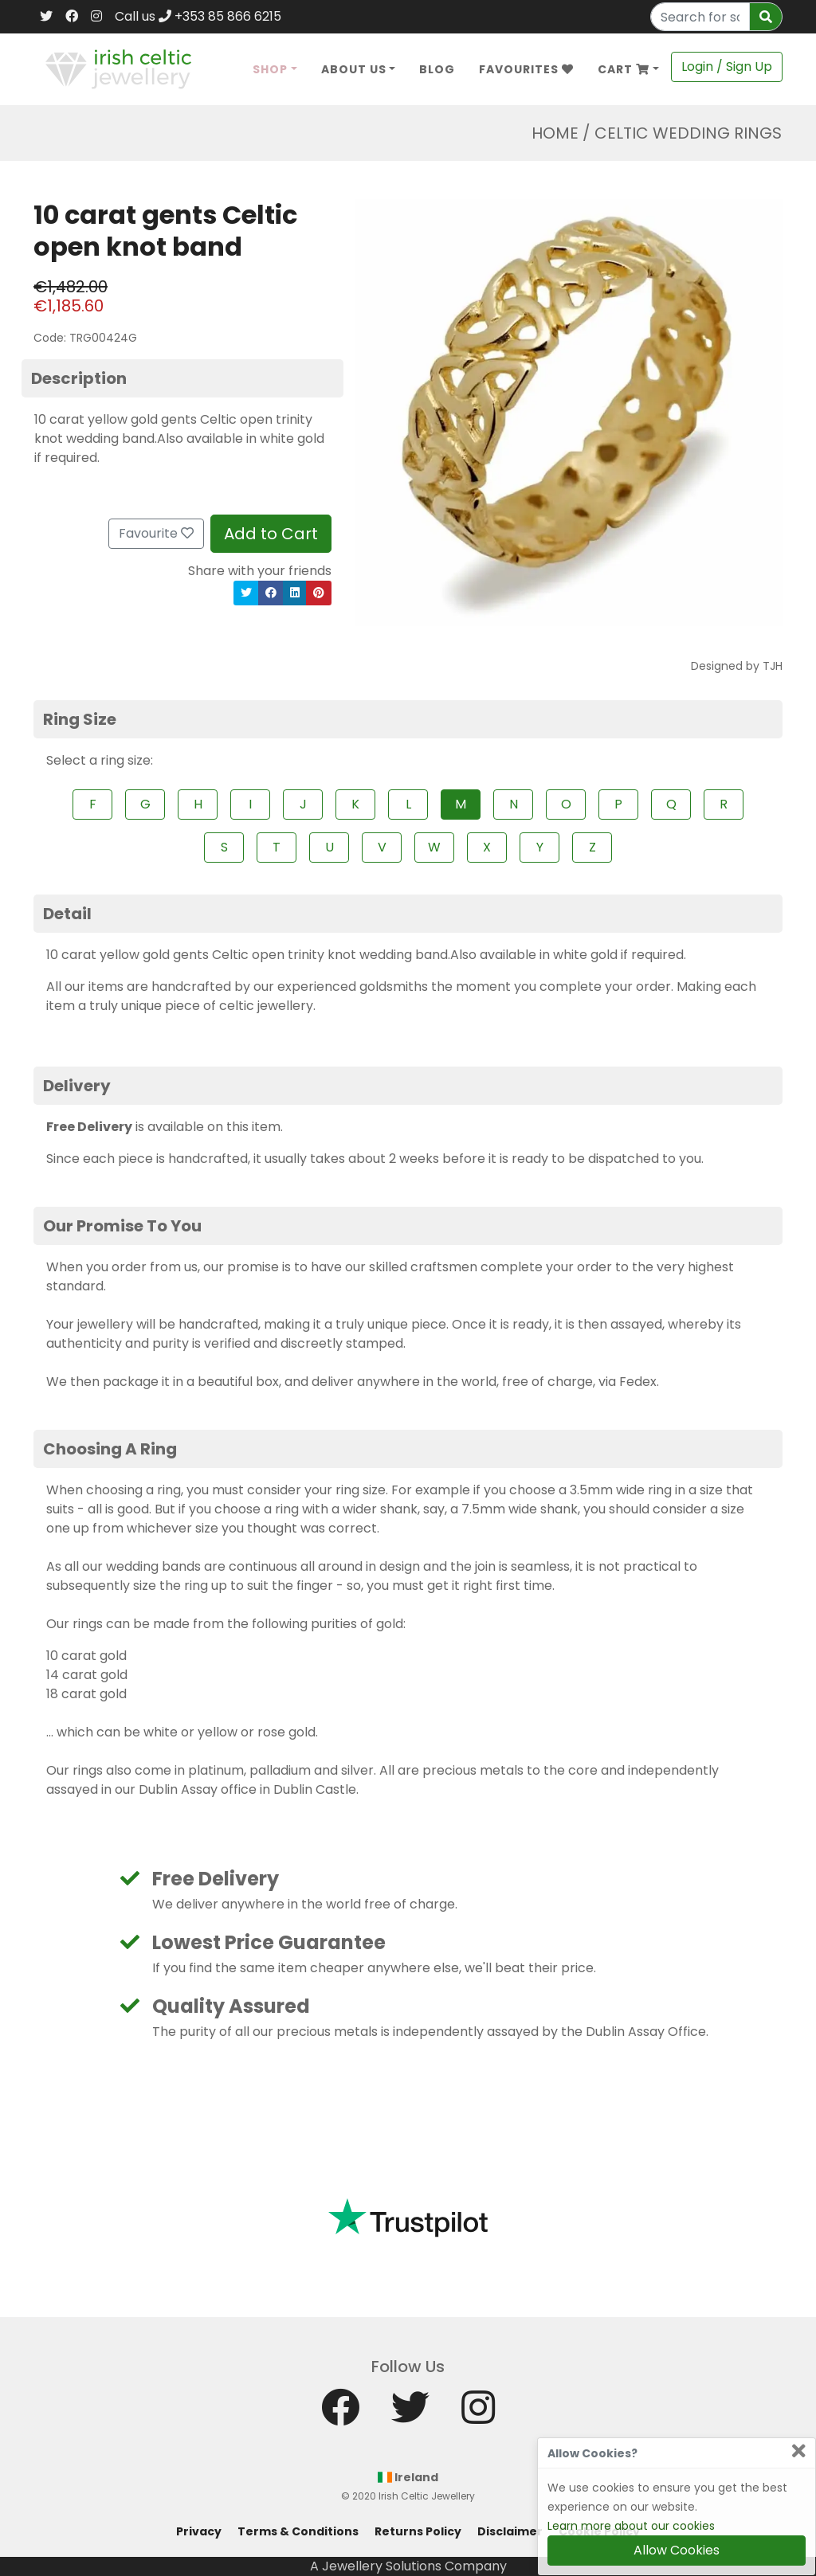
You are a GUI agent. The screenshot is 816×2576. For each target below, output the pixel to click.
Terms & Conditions (298, 2531)
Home (555, 133)
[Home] (118, 68)
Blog (437, 69)
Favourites (526, 69)
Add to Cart (271, 534)
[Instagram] (96, 16)
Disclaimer (510, 2531)
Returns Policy (418, 2531)
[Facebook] (71, 16)
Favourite (156, 533)
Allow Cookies (677, 2550)
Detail (67, 913)
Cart (623, 69)
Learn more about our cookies (631, 2526)
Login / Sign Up (726, 66)
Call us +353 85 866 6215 (198, 16)
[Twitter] (46, 16)
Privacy (199, 2531)
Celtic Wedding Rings (688, 133)
